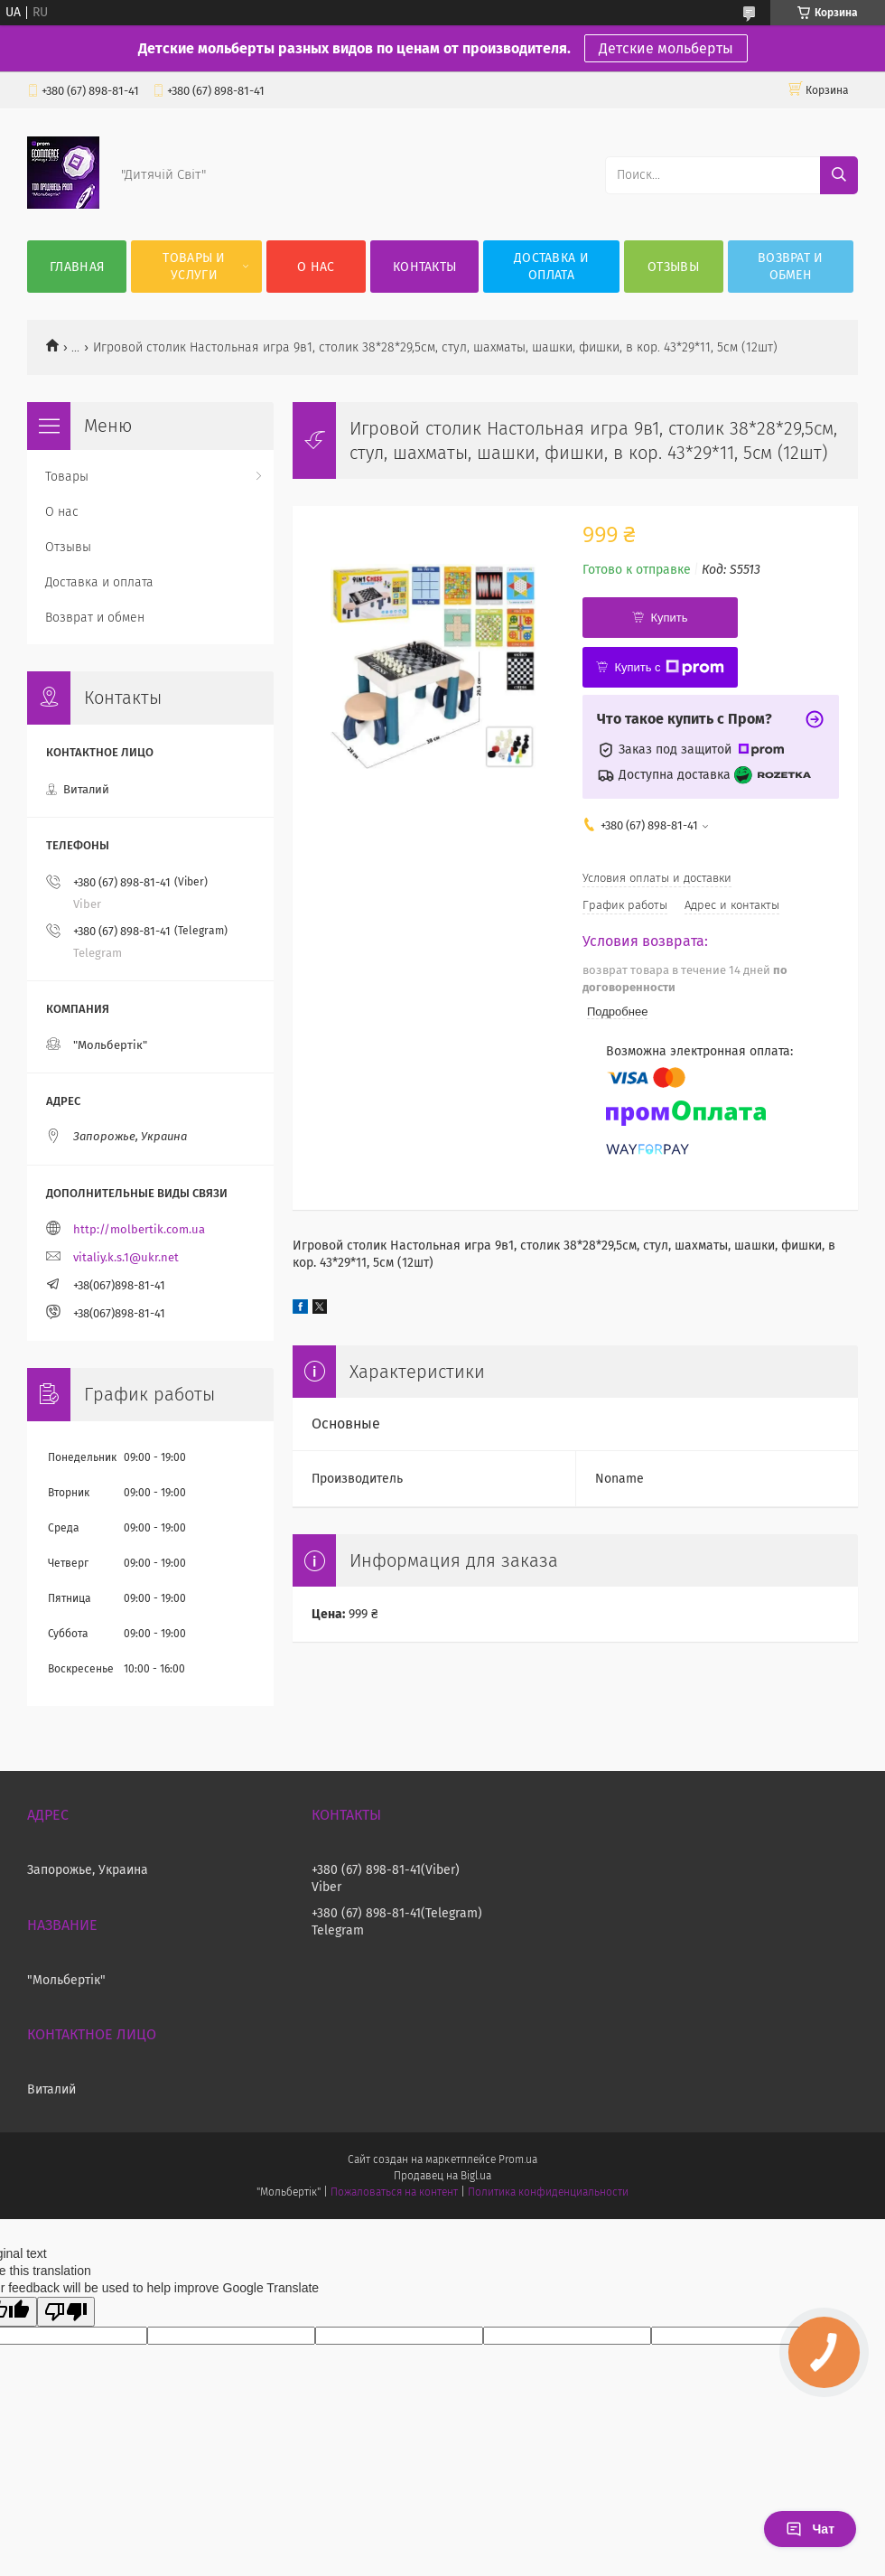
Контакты (424, 267)
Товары (66, 476)
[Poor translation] (66, 2312)
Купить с (668, 668)
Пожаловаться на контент (394, 2192)
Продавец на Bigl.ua (442, 2175)
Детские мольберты (666, 48)
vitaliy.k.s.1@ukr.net (126, 1257)
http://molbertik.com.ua (139, 1229)
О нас (316, 267)
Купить (668, 617)
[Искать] (839, 175)
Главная (77, 267)
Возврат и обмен (791, 266)
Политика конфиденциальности (548, 2192)
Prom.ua (517, 2159)
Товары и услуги (194, 266)
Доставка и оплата (551, 266)
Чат (810, 2529)
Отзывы (673, 267)
